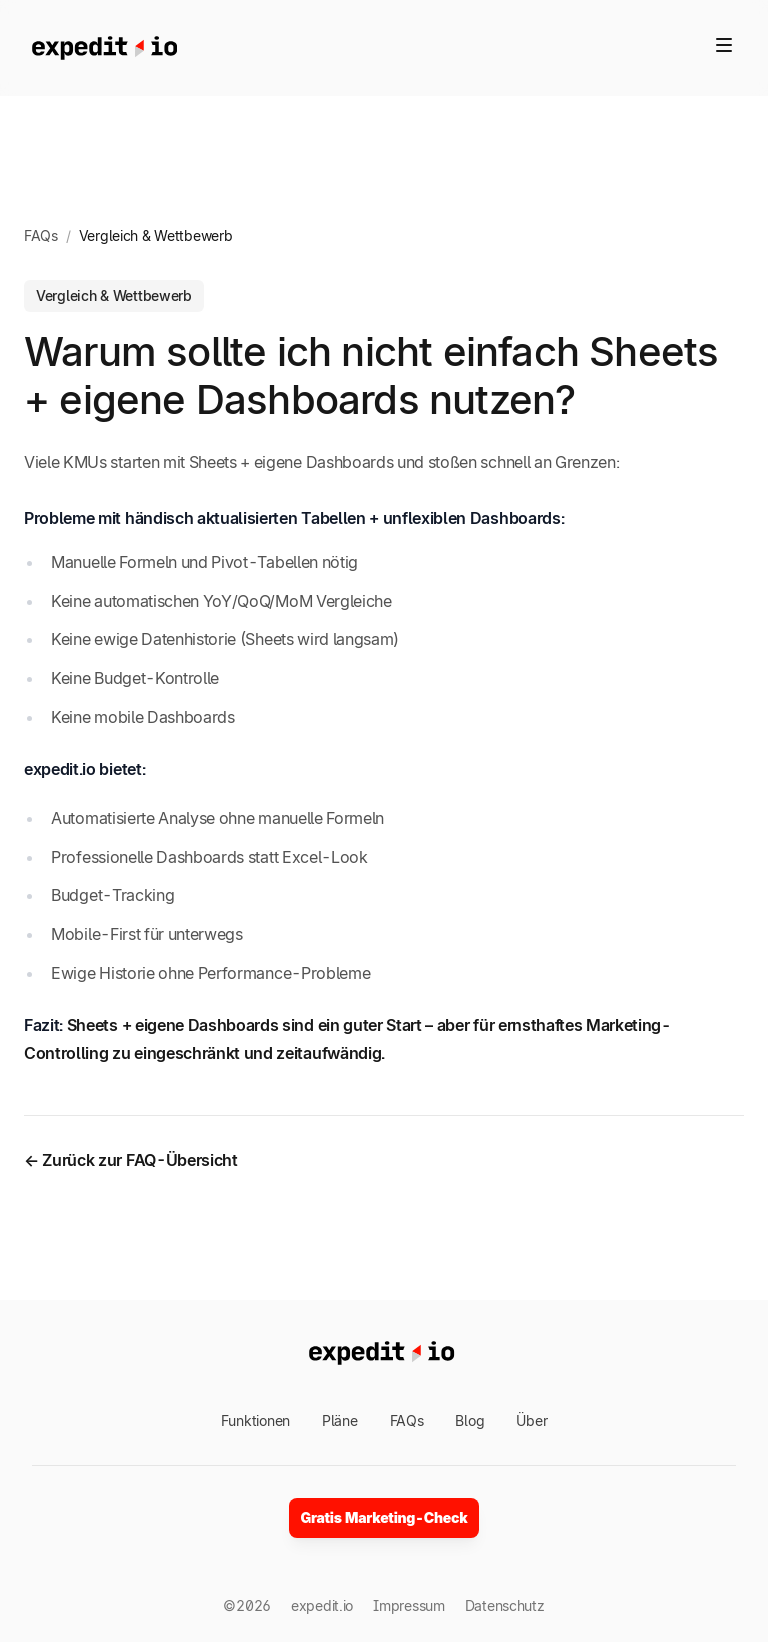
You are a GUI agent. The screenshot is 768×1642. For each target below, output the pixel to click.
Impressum (408, 1605)
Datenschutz (505, 1605)
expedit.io (322, 1605)
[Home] (104, 48)
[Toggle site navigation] (724, 45)
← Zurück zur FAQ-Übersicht (131, 1160)
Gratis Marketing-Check (384, 1517)
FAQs (41, 235)
